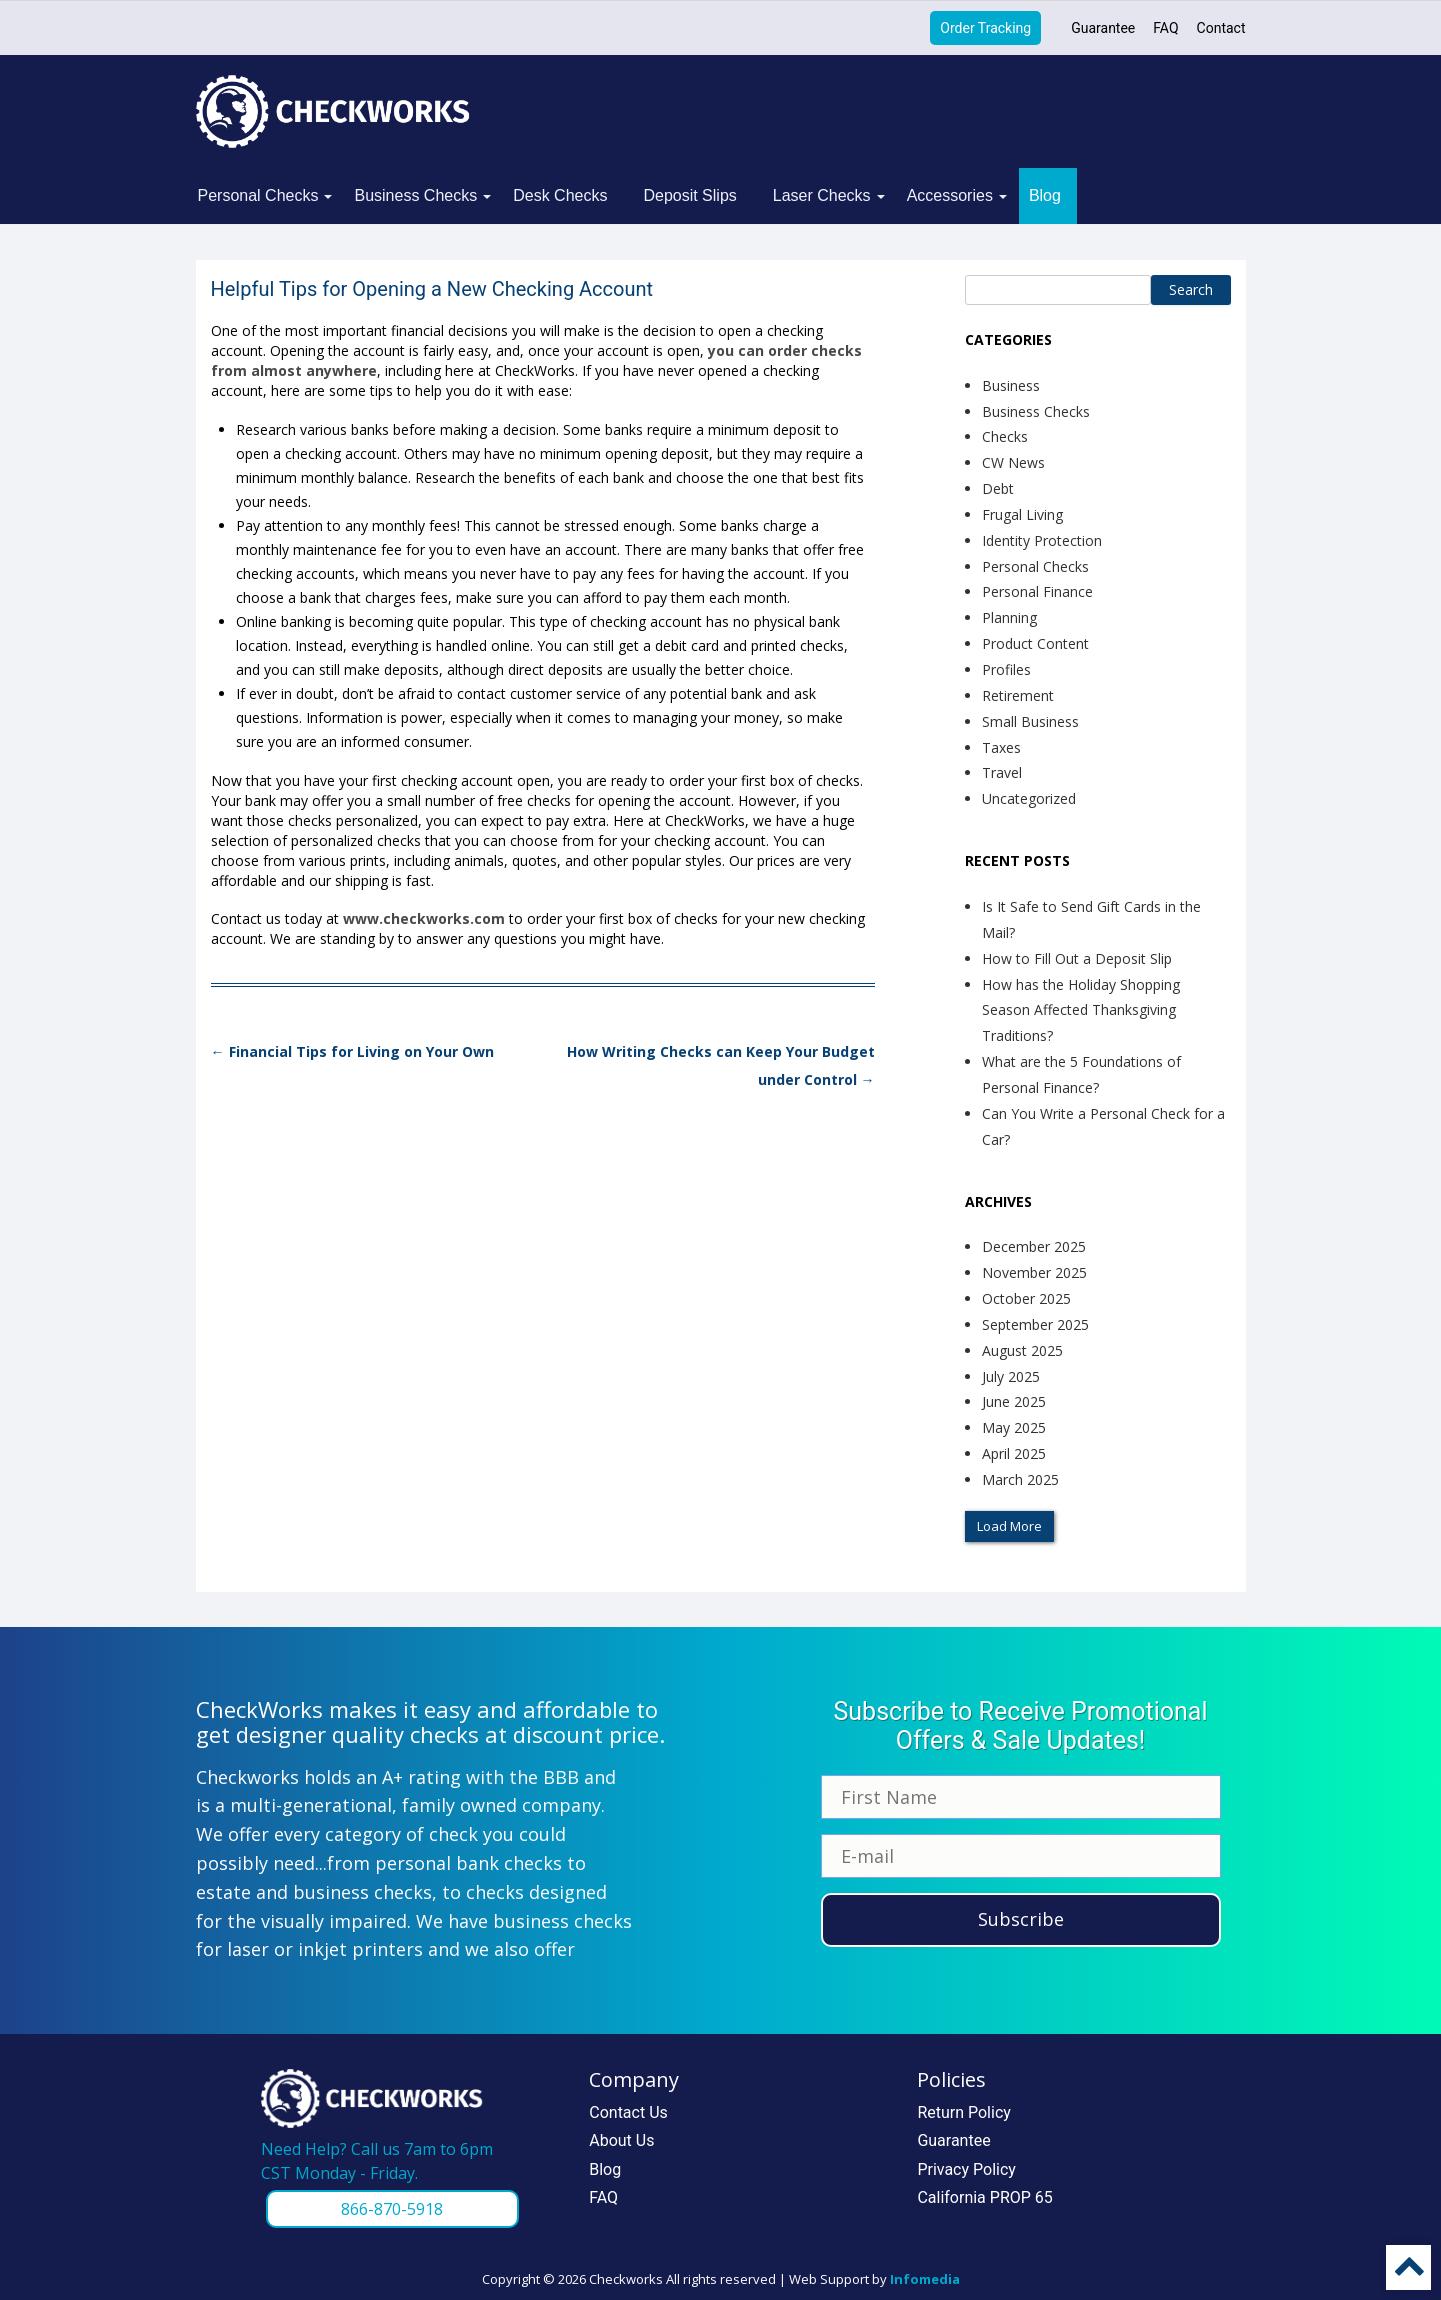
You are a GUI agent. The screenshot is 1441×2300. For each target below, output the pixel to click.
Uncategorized (1029, 798)
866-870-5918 (392, 2209)
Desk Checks (560, 195)
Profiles (1006, 669)
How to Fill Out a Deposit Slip (1077, 958)
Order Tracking (985, 28)
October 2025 (1026, 1298)
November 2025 (1034, 1272)
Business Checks (415, 195)
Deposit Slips (689, 195)
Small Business (1030, 721)
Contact (1221, 28)
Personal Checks (258, 195)
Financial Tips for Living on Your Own (352, 1051)
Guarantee (1103, 28)
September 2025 (1035, 1324)
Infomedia (925, 2279)
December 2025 (1034, 1246)
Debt (998, 488)
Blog (1045, 195)
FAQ (1165, 28)
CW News (1013, 462)
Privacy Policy (966, 2169)
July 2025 (1011, 1376)
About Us (621, 2140)
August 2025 (1022, 1350)
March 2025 (1020, 1479)
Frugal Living (1022, 514)
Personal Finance (1037, 591)
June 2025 (1014, 1401)
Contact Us (628, 2112)
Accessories (950, 195)
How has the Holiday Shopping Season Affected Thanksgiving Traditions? (1081, 1010)
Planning (1009, 617)
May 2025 (1014, 1427)
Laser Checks (822, 195)
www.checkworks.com (424, 918)
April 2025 (1014, 1453)
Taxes (1001, 747)
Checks (1005, 436)
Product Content (1035, 643)
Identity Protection (1042, 540)
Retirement (1018, 695)
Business (1011, 385)
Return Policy (963, 2112)
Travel (1002, 772)
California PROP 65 (984, 2197)
